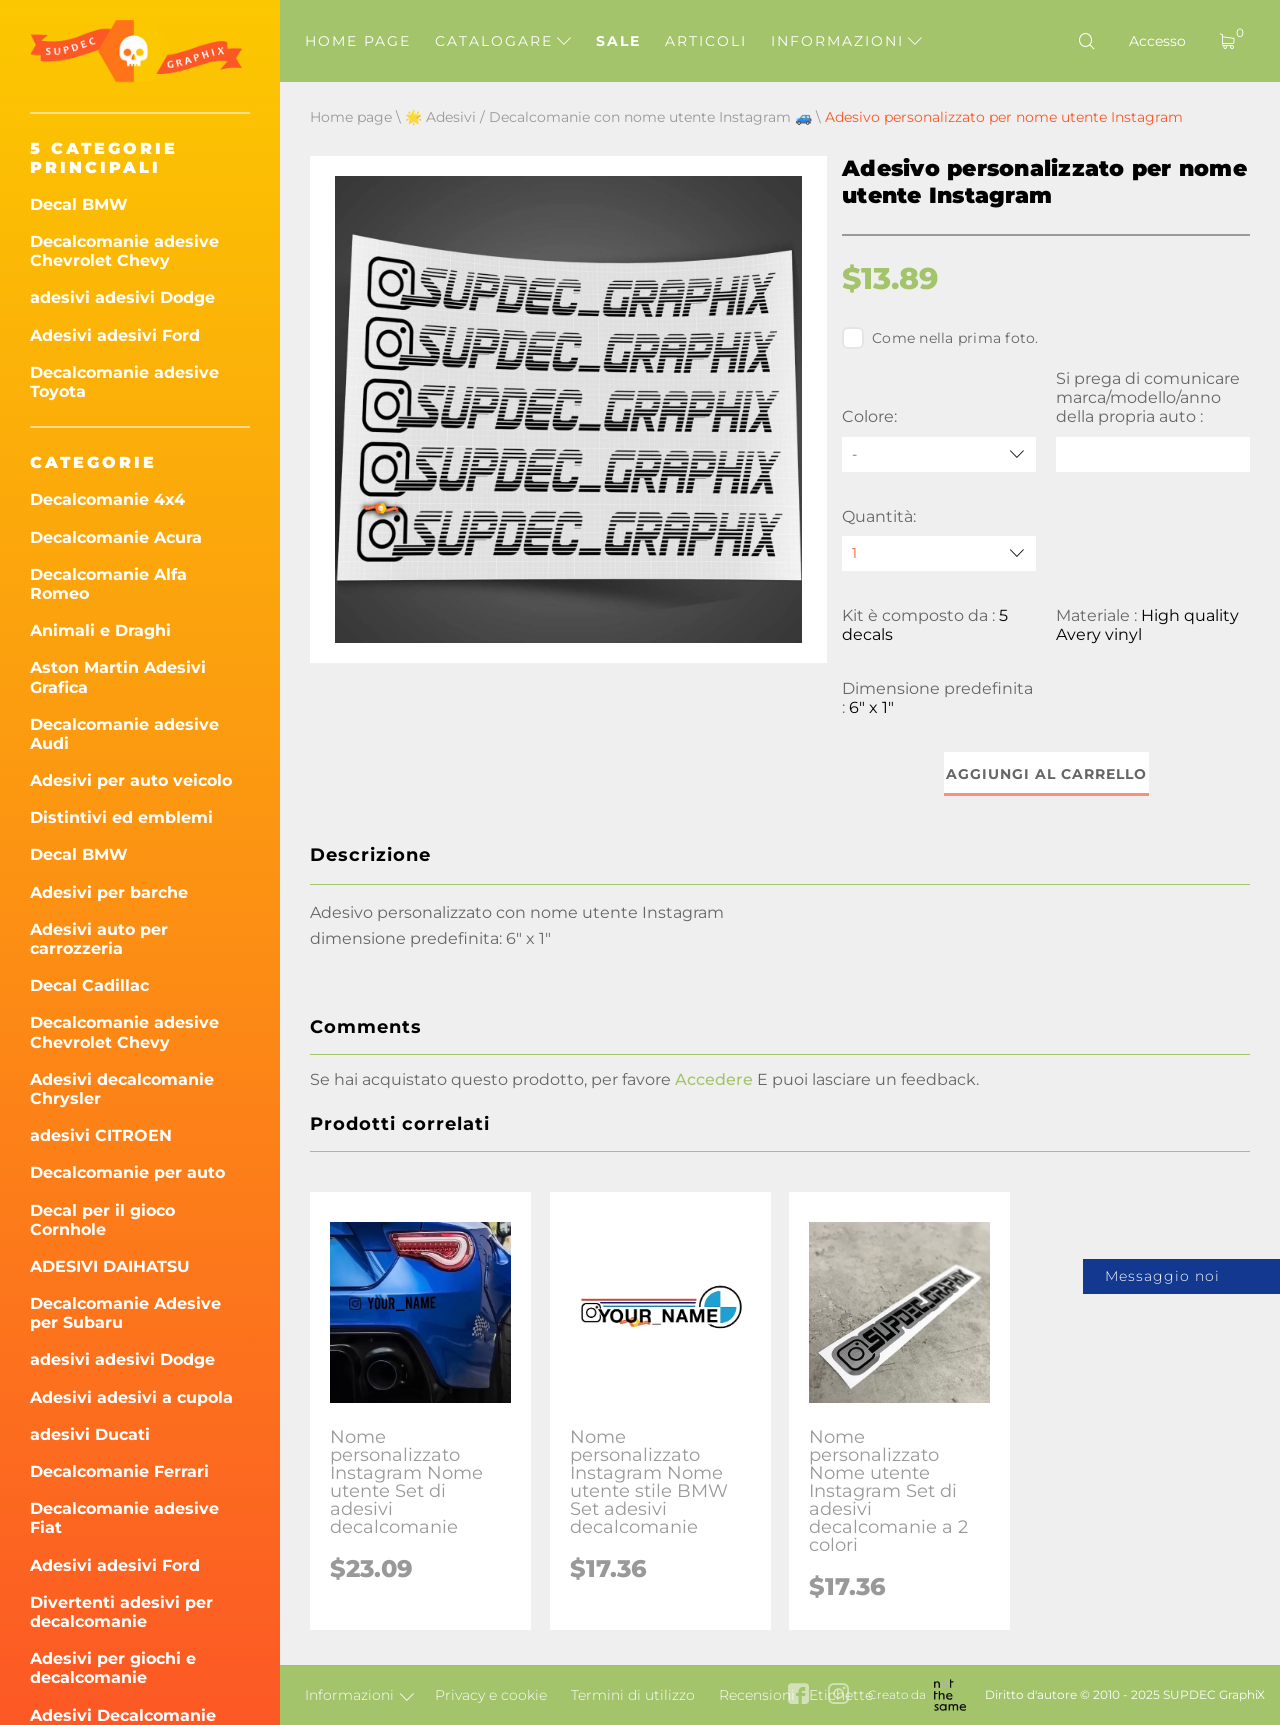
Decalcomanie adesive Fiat (124, 1518)
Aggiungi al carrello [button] (1046, 774)
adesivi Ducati (90, 1434)
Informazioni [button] (846, 41)
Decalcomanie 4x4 (107, 499)
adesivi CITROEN (101, 1135)
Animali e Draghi (100, 630)
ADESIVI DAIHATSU (110, 1266)
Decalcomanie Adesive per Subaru (125, 1313)
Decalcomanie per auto (127, 1172)
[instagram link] (838, 1695)
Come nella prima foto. (940, 338)
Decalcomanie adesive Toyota (124, 382)
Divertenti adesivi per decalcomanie (121, 1612)
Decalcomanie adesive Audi (124, 734)
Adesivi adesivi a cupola (131, 1397)
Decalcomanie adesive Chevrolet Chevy (124, 251)
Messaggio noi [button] (1162, 1276)
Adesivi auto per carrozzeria (99, 939)
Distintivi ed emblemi (121, 817)
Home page (358, 41)
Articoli (706, 41)
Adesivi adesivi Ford (115, 335)
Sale (618, 41)
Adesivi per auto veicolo (131, 780)
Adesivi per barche (109, 892)
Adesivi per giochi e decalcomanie (113, 1668)
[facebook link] (798, 1695)
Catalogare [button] (503, 41)
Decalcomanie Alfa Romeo (108, 584)
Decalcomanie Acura (116, 537)
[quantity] (939, 553)
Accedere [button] (714, 1079)
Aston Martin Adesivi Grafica (118, 677)
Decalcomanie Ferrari (119, 1471)
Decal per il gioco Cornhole (102, 1220)
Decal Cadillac (89, 985)
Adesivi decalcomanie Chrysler (122, 1089)
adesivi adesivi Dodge (122, 297)
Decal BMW (79, 204)
